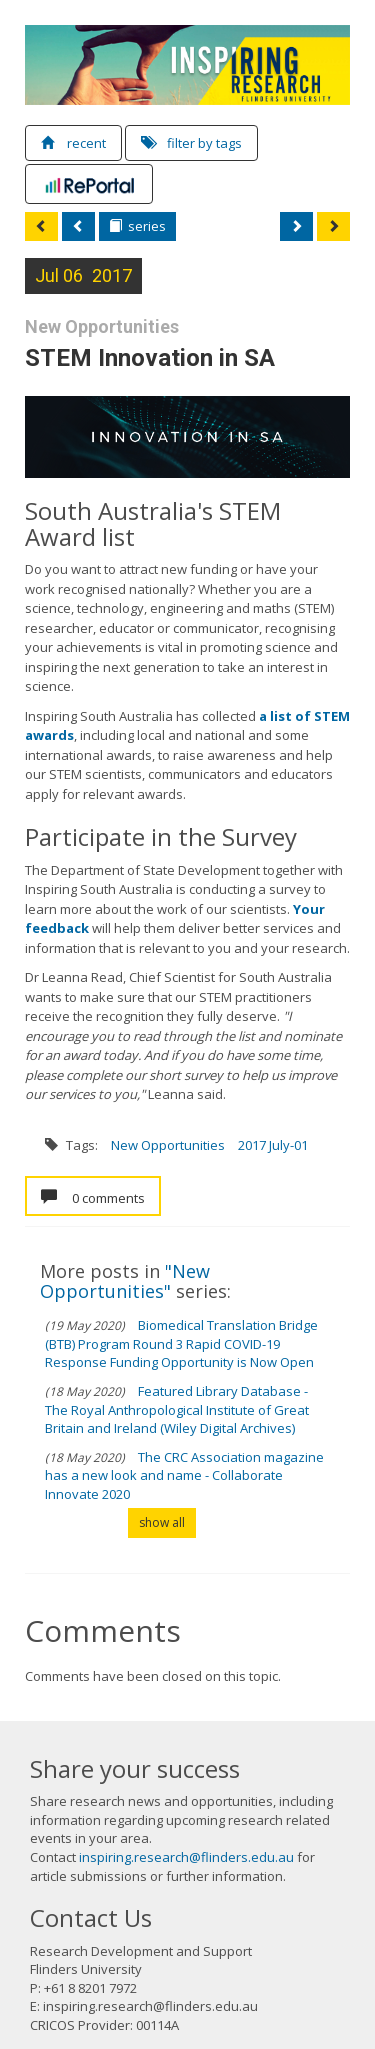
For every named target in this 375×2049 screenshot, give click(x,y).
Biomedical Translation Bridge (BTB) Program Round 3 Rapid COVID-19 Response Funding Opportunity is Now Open (181, 1343)
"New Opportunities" (125, 1281)
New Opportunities (168, 1145)
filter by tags (191, 143)
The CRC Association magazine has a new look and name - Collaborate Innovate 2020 (184, 1475)
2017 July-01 (273, 1145)
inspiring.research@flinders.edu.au (186, 1857)
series (137, 226)
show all (162, 1522)
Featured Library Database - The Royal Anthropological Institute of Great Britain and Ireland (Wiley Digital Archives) (177, 1409)
